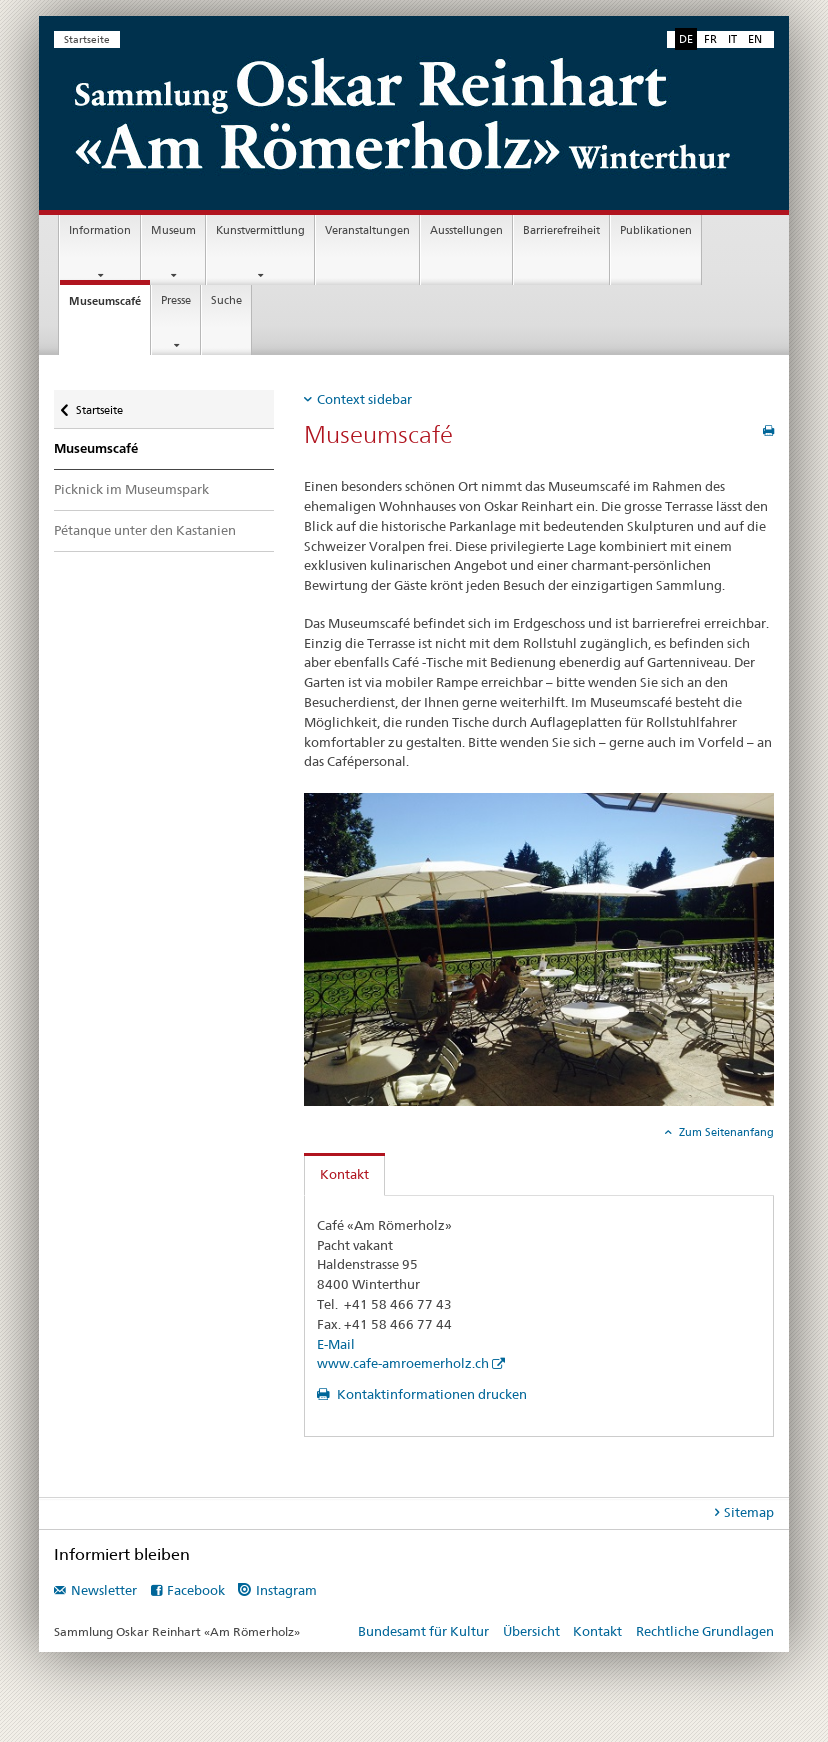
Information (100, 230)
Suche (226, 300)
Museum (173, 230)
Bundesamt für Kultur (423, 1631)
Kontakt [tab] (344, 1174)
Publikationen (656, 230)
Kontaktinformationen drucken (430, 1394)
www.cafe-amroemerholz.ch (403, 1363)
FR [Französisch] (710, 39)
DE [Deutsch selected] (686, 39)
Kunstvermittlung (260, 230)
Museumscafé (109, 306)
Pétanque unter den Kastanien (145, 530)
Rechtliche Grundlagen (705, 1631)
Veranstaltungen (367, 230)
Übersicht (531, 1631)
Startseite (87, 39)
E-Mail (336, 1344)
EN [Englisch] (755, 39)
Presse (176, 300)
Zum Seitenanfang (725, 1132)
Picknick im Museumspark (131, 489)
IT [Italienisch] (732, 39)
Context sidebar (364, 399)
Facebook (196, 1590)
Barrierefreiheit (561, 230)
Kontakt (597, 1631)
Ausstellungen (466, 230)
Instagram (286, 1590)
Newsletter (104, 1590)
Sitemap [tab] (749, 1512)
